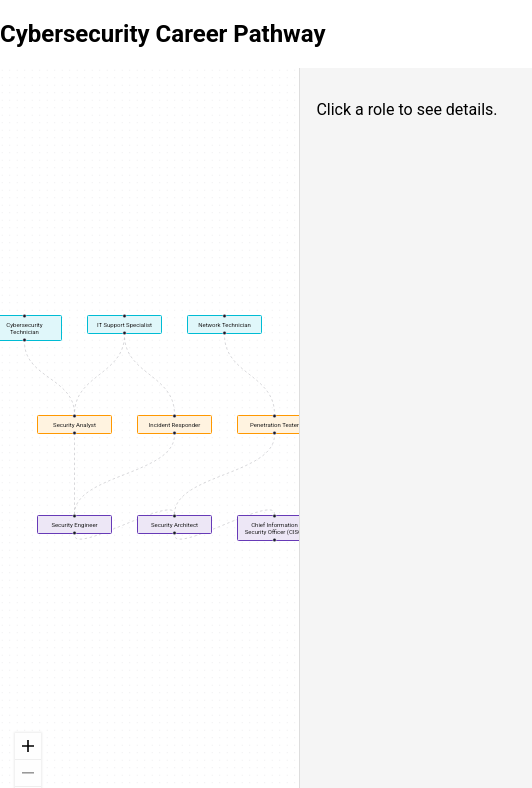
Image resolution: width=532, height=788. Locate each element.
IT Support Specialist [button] (124, 324)
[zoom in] (28, 746)
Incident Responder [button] (175, 424)
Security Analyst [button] (74, 424)
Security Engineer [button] (74, 524)
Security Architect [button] (174, 524)
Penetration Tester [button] (274, 424)
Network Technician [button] (224, 324)
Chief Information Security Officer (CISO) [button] (274, 528)
